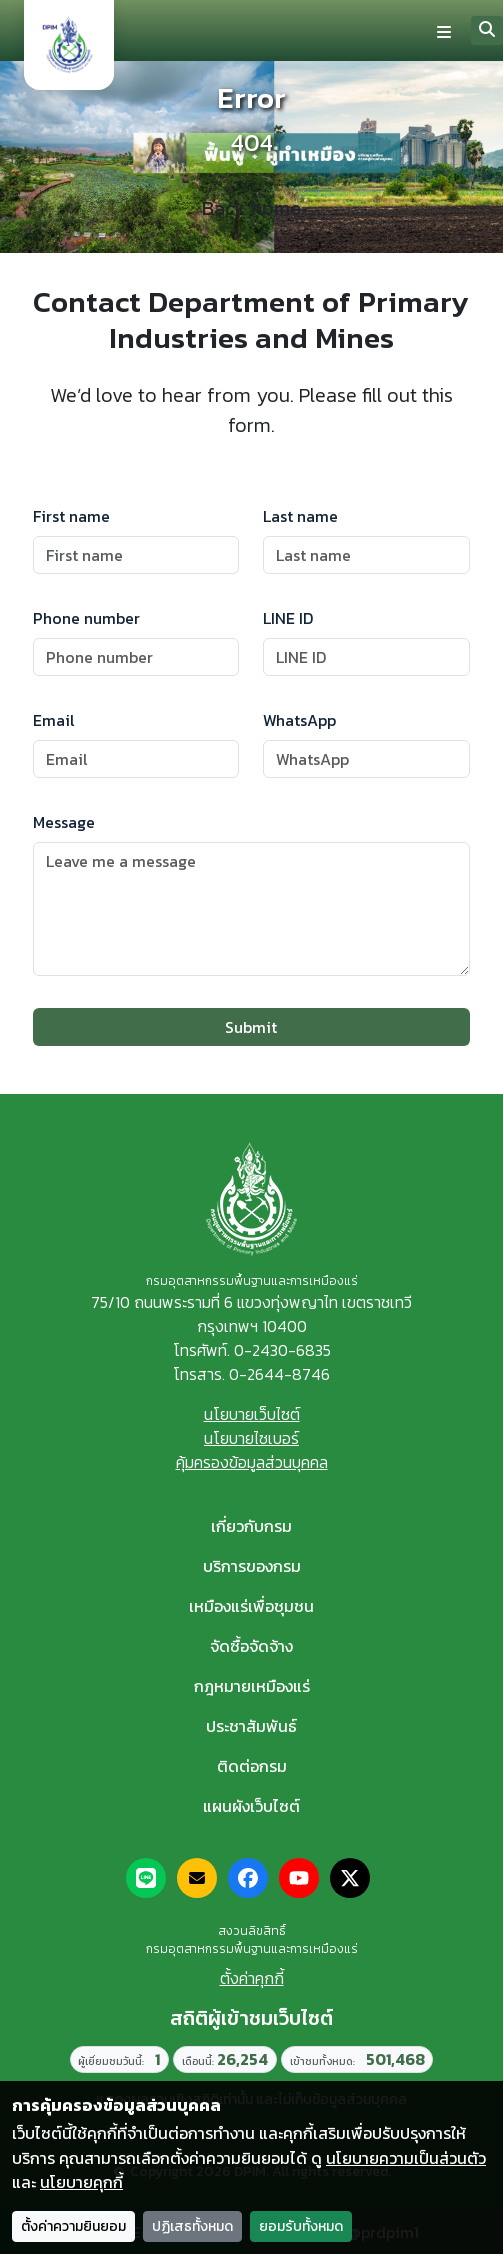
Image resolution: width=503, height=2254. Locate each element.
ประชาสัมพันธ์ (251, 1726)
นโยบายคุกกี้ (81, 2182)
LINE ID (288, 618)
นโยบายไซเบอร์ (251, 1438)
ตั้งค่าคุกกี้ (252, 1978)
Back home (251, 209)
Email (54, 720)
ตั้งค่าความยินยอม (73, 2226)
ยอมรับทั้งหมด (301, 2226)
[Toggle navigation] (444, 31)
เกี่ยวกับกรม (251, 1526)
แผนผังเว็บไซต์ (251, 1806)
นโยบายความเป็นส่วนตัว (406, 2158)
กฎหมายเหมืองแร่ (252, 1686)
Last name (300, 516)
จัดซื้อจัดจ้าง (251, 1646)
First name (71, 516)
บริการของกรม (252, 1566)
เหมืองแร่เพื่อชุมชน (251, 1606)
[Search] (487, 30)
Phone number (86, 618)
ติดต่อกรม (252, 1766)
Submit (251, 1027)
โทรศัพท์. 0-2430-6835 (252, 1350)
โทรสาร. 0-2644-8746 (251, 1374)
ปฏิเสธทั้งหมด (192, 2226)
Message (64, 822)
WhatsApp (299, 720)
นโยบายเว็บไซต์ (252, 1414)
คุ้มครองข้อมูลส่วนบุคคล (252, 1462)
